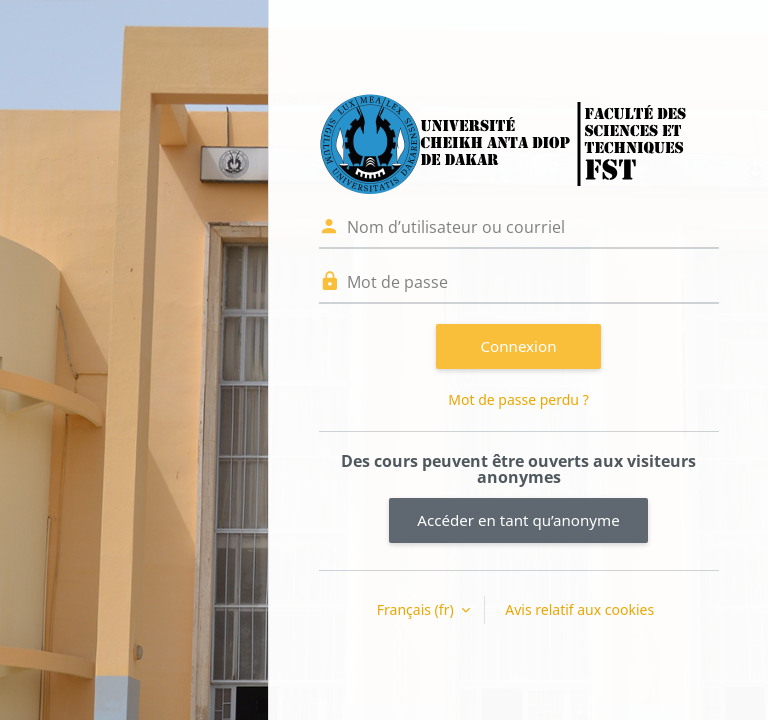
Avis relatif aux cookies (579, 609)
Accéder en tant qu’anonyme (518, 520)
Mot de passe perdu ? (518, 399)
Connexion (519, 346)
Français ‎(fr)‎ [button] (417, 609)
